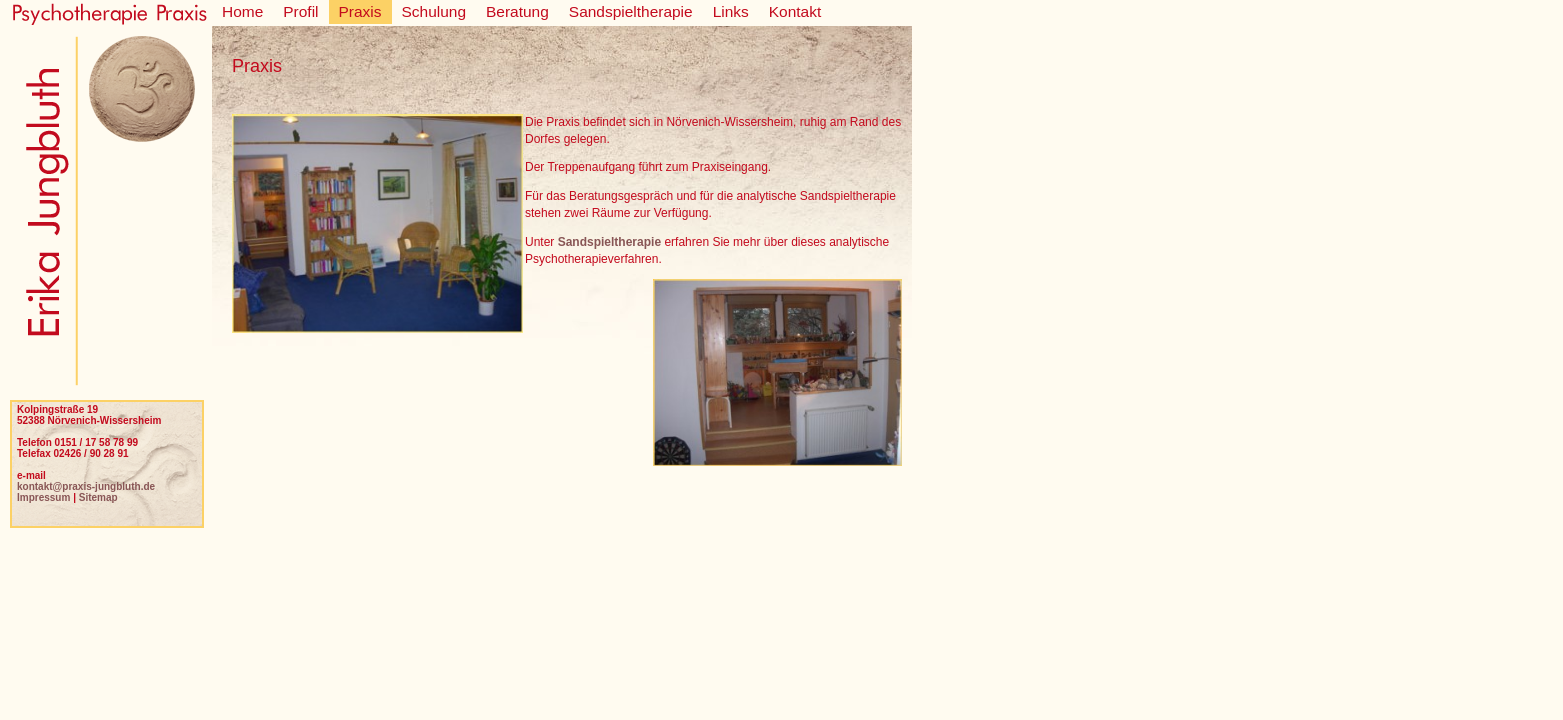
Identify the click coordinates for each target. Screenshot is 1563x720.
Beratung (517, 11)
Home (242, 11)
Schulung (434, 11)
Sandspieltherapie (631, 11)
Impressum (43, 497)
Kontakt (795, 11)
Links (731, 11)
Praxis (360, 11)
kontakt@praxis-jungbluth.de (86, 486)
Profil (300, 11)
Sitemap (98, 497)
